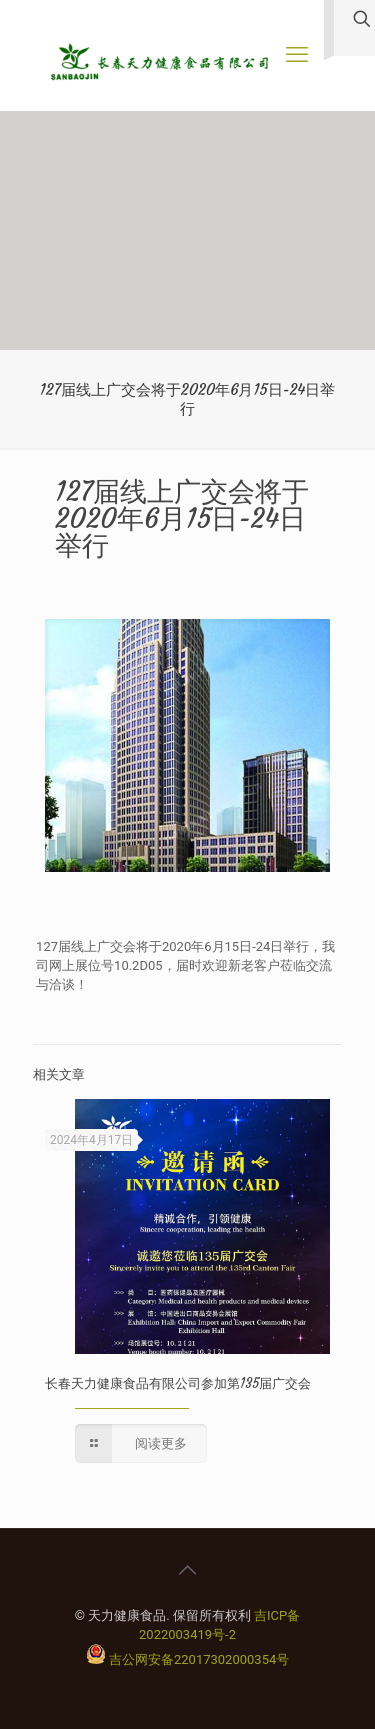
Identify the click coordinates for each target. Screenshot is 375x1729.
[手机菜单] (297, 55)
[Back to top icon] (188, 1570)
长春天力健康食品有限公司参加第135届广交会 (178, 1383)
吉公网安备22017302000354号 (199, 1659)
